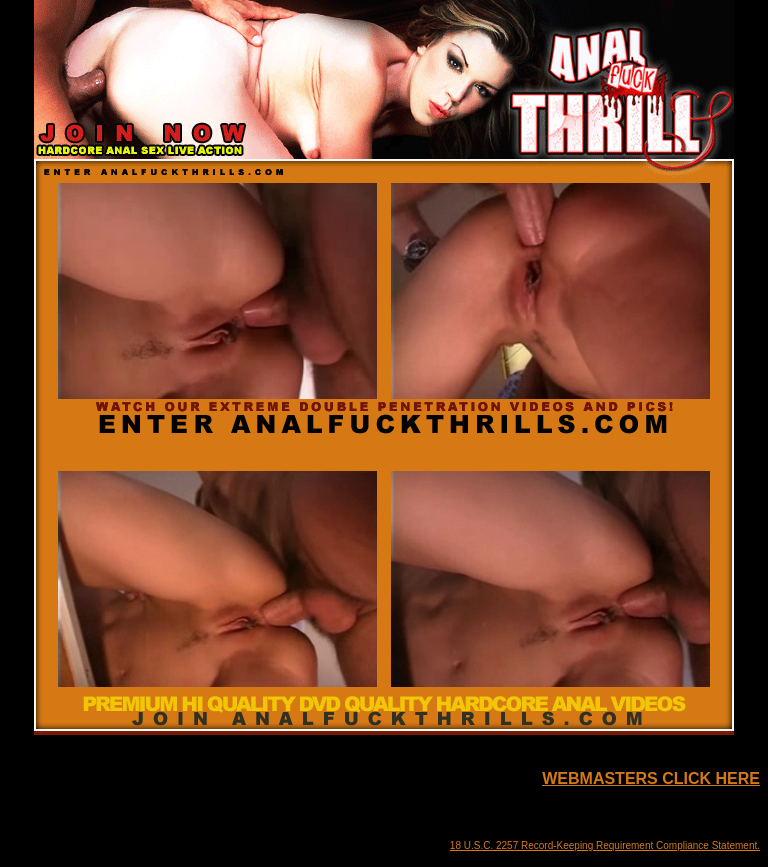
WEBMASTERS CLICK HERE (651, 778)
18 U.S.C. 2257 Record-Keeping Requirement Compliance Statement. (605, 845)
